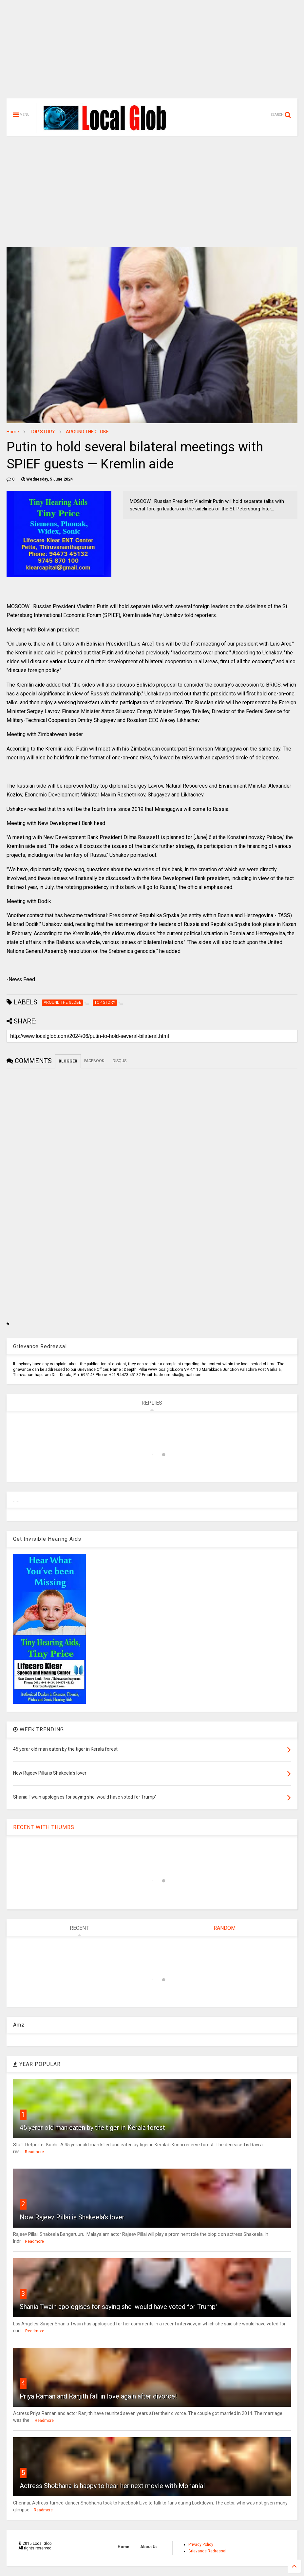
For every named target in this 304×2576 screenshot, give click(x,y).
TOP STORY (42, 431)
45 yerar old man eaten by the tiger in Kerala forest (92, 2128)
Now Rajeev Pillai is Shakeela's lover (72, 2217)
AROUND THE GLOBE (87, 431)
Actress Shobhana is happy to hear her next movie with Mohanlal (112, 2486)
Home (13, 431)
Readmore (34, 2152)
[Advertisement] (152, 52)
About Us (149, 2547)
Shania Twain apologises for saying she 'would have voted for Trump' (118, 2307)
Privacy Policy (200, 2544)
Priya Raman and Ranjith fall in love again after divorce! (98, 2396)
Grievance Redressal (207, 2551)
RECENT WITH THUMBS (43, 1827)
